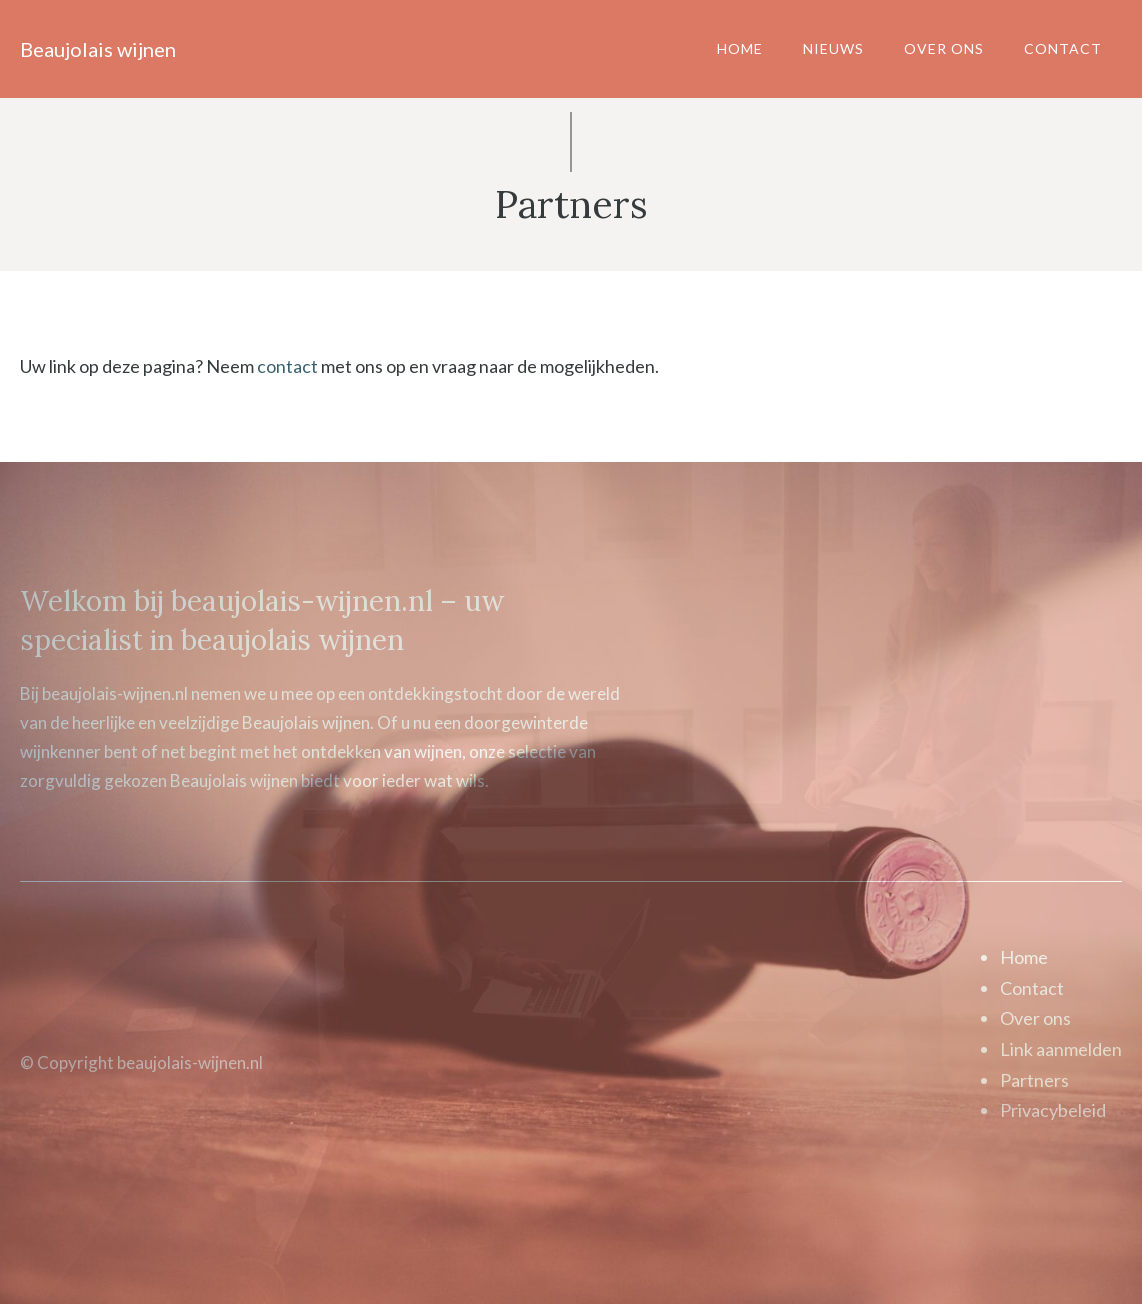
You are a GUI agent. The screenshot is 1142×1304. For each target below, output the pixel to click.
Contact (1063, 48)
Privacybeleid (1053, 1110)
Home (740, 48)
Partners (1034, 1080)
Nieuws (833, 48)
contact (287, 366)
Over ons (944, 48)
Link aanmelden (1061, 1049)
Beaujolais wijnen (98, 49)
